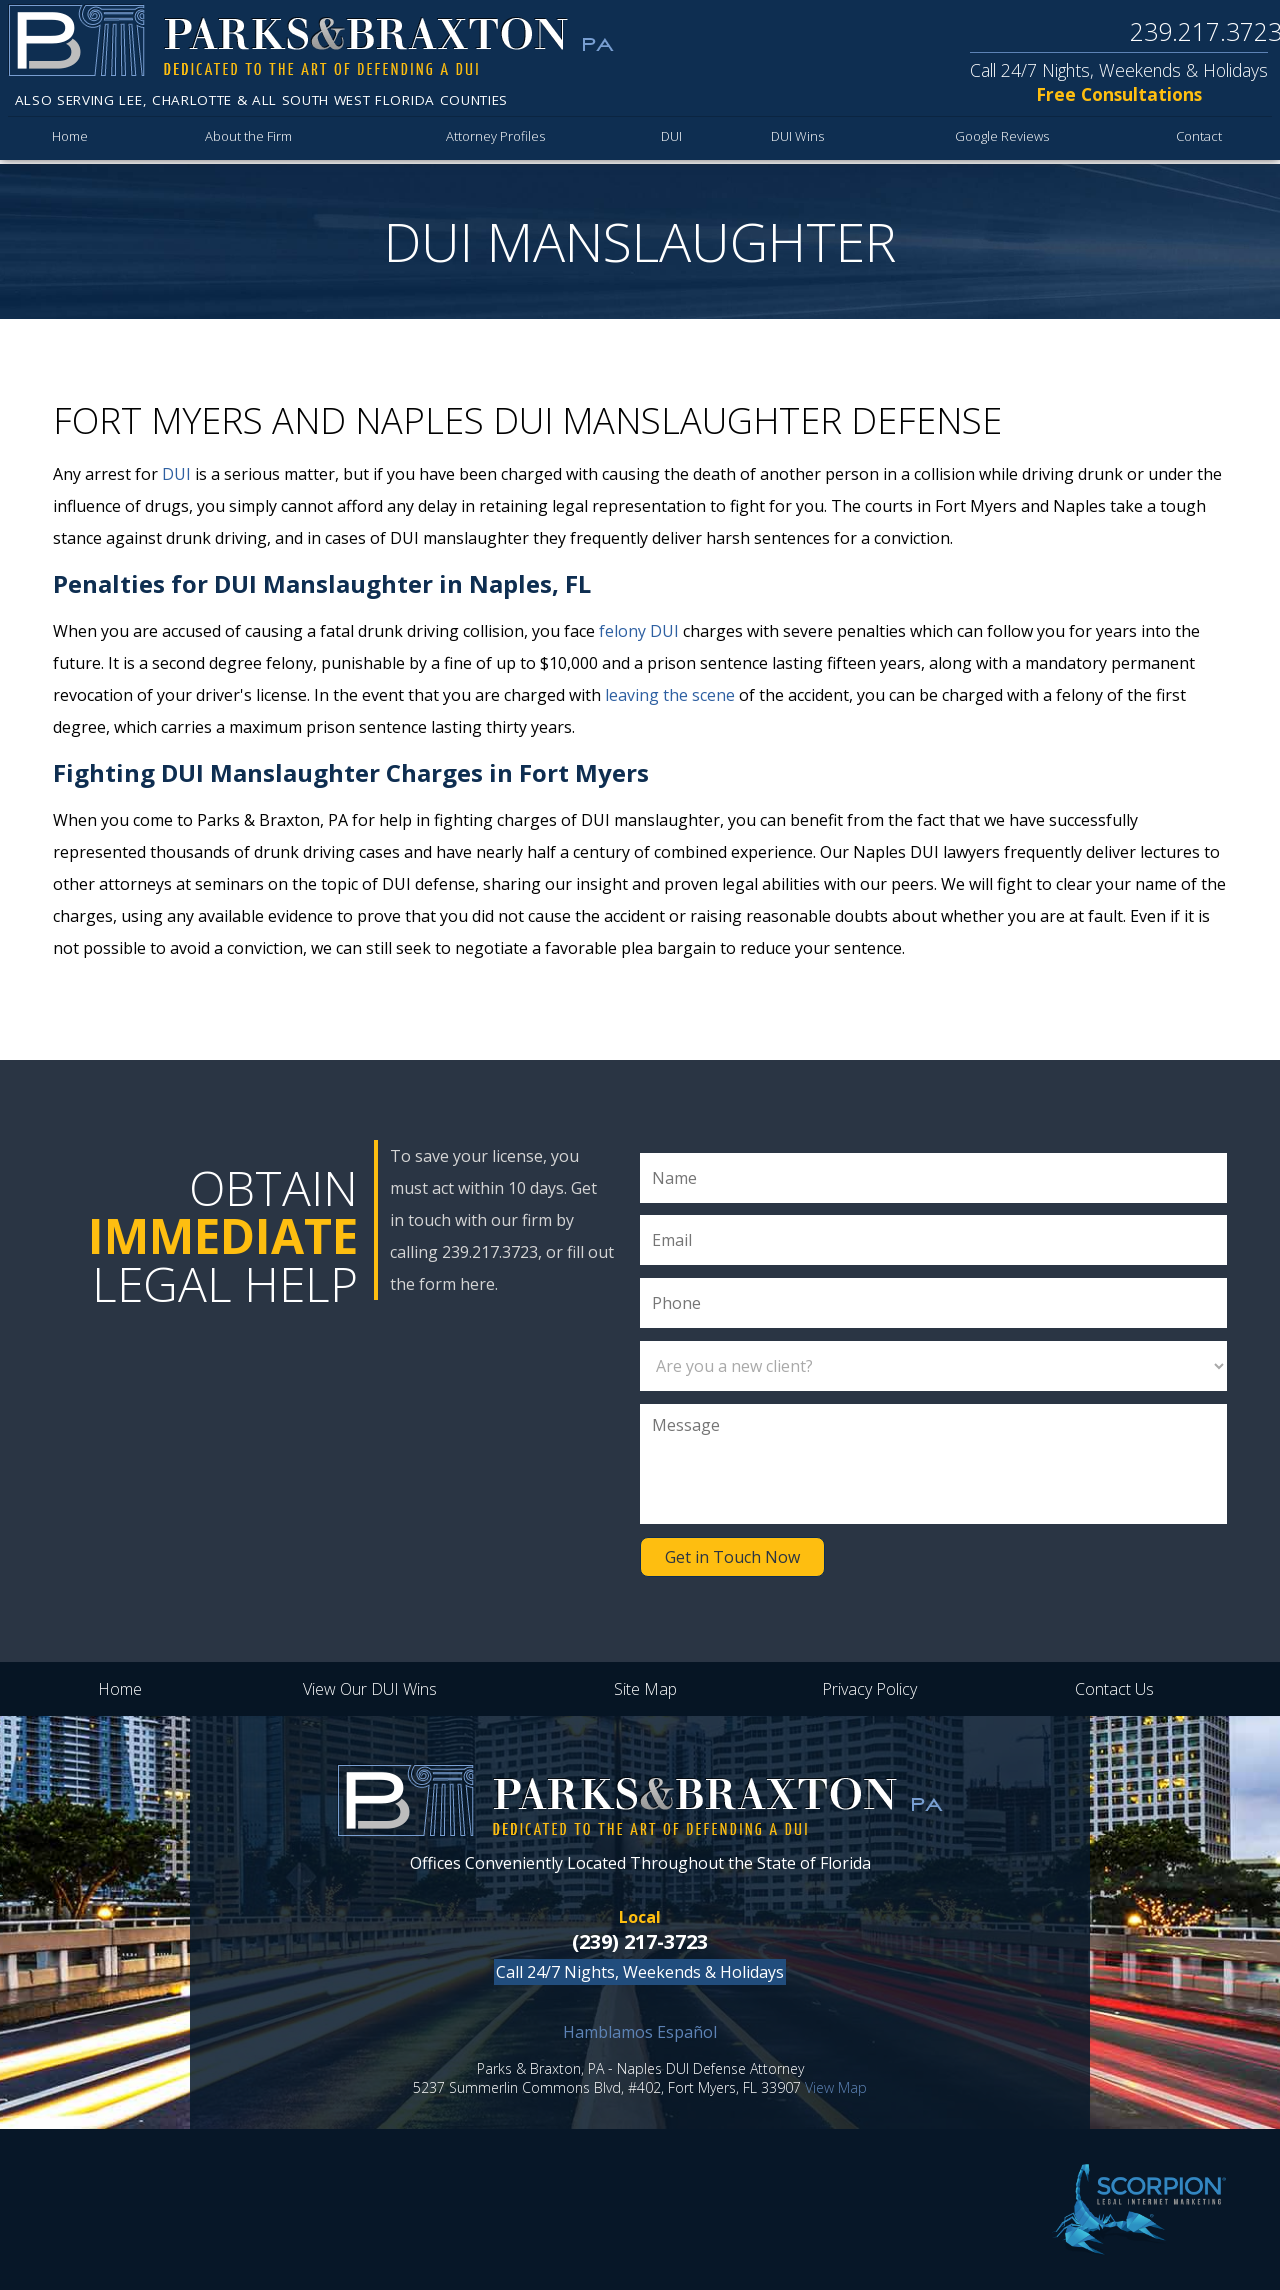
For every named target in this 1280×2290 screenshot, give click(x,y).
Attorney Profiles (497, 139)
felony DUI (639, 631)
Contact (1199, 139)
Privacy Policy (869, 1689)
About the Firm (250, 139)
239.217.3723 (1204, 32)
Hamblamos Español (640, 2032)
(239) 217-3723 (640, 1941)
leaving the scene (670, 695)
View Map (836, 2087)
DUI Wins (797, 139)
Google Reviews (1003, 139)
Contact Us (1114, 1689)
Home (70, 139)
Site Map (645, 1689)
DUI (672, 139)
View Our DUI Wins (370, 1689)
